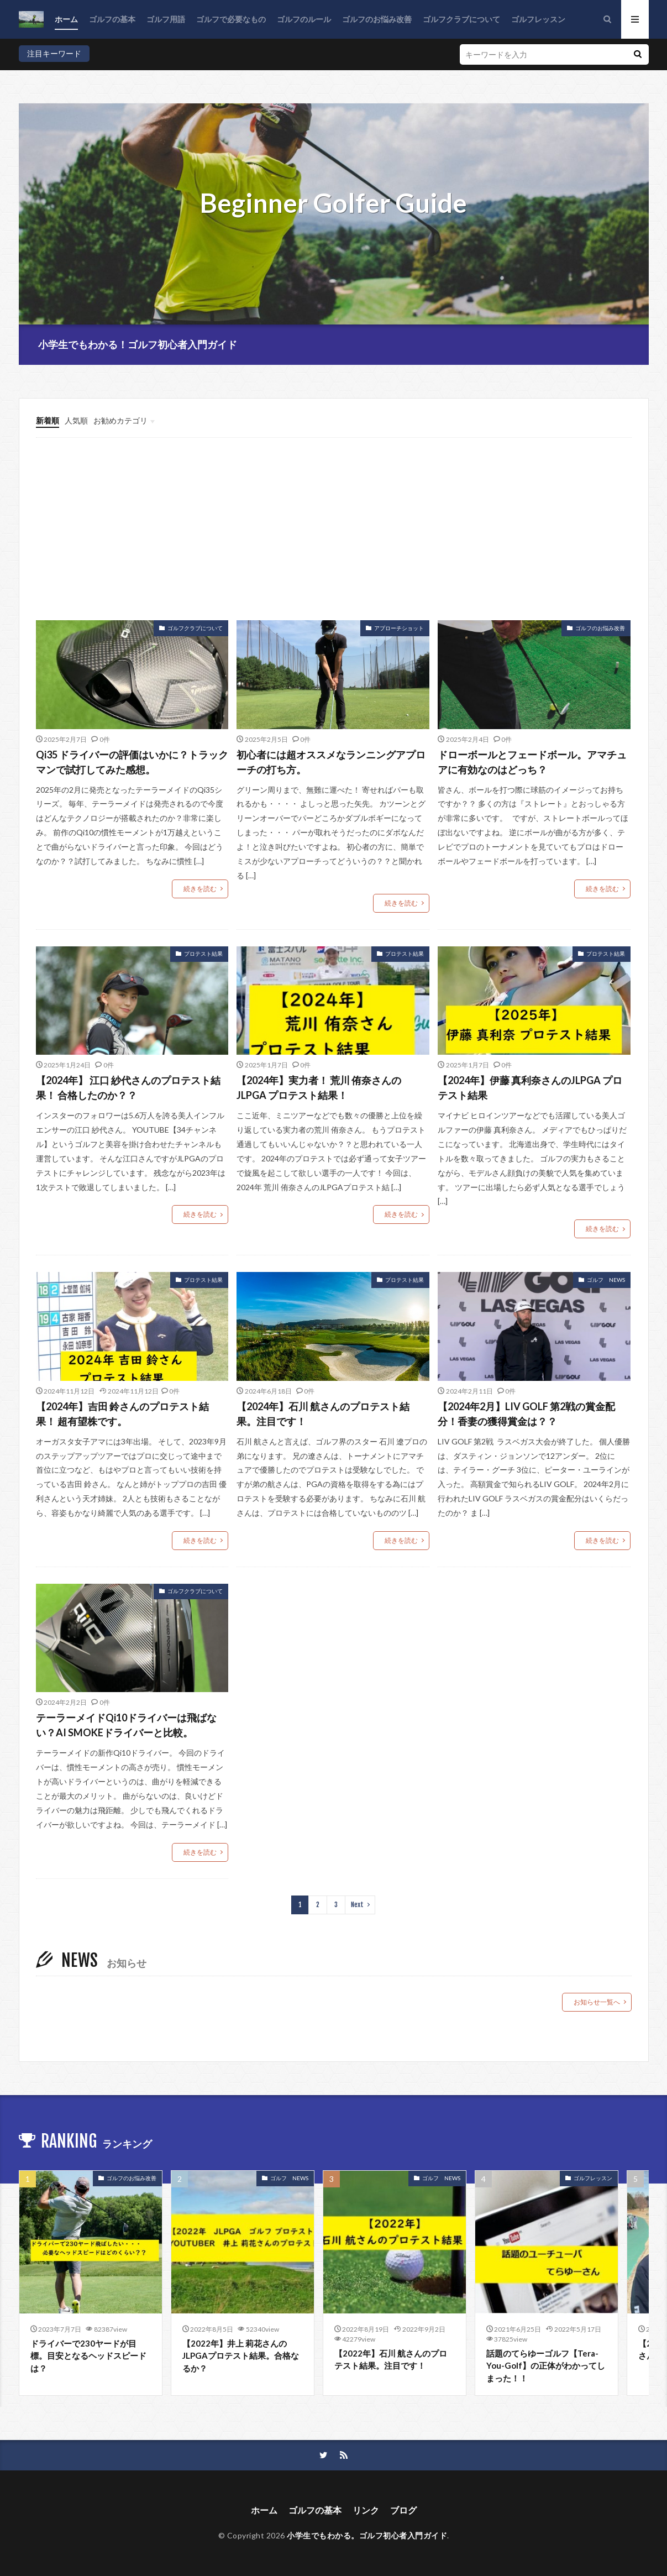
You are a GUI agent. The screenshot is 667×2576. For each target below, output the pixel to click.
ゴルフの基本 (112, 19)
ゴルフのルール (304, 19)
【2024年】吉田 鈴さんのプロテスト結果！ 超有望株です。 (122, 1413)
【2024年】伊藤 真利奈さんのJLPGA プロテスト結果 (530, 1087)
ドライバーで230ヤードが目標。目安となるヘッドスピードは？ (88, 2355)
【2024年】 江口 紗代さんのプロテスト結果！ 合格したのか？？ (128, 1087)
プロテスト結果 (203, 953)
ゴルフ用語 (165, 19)
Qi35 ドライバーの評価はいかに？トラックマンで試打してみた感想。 (132, 762)
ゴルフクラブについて (461, 19)
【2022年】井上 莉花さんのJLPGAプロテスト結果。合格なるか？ (240, 2355)
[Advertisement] (338, 537)
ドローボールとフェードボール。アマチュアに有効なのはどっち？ (532, 762)
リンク (366, 2510)
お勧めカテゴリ (120, 420)
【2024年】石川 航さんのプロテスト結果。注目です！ (323, 1413)
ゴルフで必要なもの (231, 19)
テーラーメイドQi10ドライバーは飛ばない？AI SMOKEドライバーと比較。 (126, 1725)
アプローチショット (399, 628)
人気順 (76, 420)
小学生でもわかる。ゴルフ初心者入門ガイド (367, 2535)
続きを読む (200, 888)
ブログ (403, 2510)
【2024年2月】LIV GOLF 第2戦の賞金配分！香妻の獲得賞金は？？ (526, 1413)
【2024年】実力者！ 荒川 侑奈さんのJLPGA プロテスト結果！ (319, 1087)
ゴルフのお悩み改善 (377, 19)
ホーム (66, 19)
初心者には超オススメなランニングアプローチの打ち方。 (331, 762)
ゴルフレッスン (538, 19)
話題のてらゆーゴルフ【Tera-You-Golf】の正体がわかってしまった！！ (545, 2365)
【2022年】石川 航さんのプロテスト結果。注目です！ (390, 2359)
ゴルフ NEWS (606, 1279)
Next (357, 1904)
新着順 (47, 420)
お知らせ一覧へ (597, 2002)
